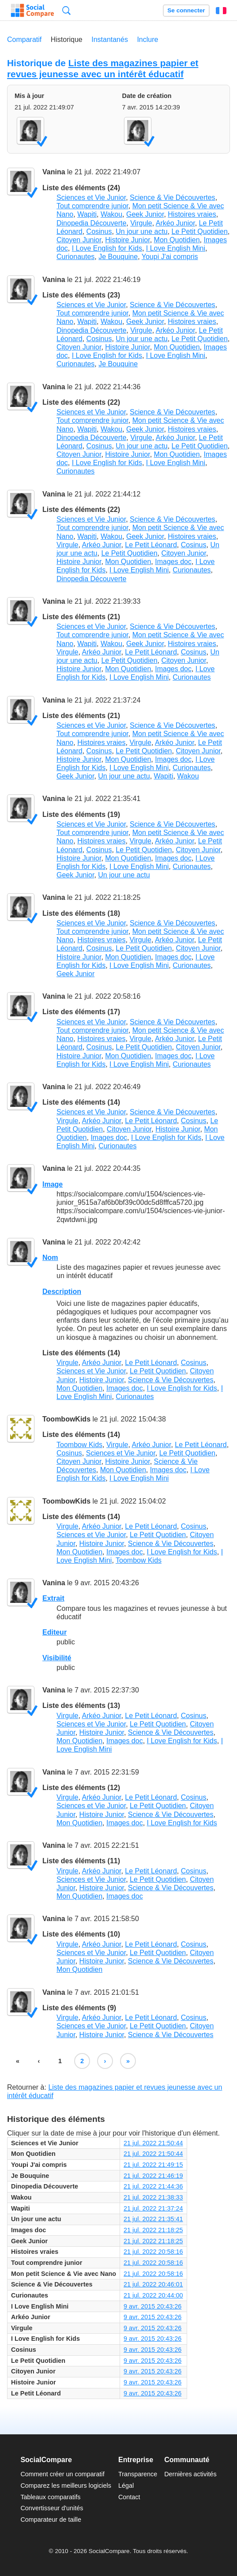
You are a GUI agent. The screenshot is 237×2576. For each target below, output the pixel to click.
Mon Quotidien (177, 240)
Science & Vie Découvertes (172, 197)
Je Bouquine (118, 256)
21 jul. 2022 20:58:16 (153, 2251)
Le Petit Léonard (151, 545)
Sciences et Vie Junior (91, 197)
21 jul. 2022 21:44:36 (153, 2186)
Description (61, 1291)
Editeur (54, 1632)
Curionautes (75, 256)
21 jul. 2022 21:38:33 (153, 2197)
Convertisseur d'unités (51, 2508)
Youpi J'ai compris (170, 256)
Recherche (66, 10)
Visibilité (56, 1658)
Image (52, 1184)
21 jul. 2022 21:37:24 (153, 2208)
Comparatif (24, 39)
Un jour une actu (141, 231)
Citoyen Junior (78, 240)
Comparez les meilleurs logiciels (65, 2485)
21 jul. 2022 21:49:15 (153, 2164)
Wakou (111, 214)
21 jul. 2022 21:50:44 (153, 2143)
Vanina (53, 172)
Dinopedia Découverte (91, 223)
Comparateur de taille (50, 2519)
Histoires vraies (192, 214)
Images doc (173, 561)
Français (221, 10)
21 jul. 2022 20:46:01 (153, 2284)
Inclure (147, 39)
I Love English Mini (175, 248)
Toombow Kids (79, 1444)
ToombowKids (66, 1419)
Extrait (53, 1598)
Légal (126, 2485)
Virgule (141, 223)
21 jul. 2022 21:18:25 (153, 2230)
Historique (67, 39)
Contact (129, 2497)
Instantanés (109, 39)
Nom (50, 1257)
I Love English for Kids (107, 248)
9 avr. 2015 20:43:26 (152, 2306)
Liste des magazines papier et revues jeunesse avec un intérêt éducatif (102, 68)
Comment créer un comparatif (62, 2474)
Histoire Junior (127, 240)
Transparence (137, 2474)
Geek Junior (145, 214)
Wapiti (87, 214)
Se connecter (186, 10)
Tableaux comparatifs (50, 2497)
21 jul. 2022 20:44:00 (153, 2295)
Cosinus (99, 231)
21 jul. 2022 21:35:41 (153, 2219)
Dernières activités (190, 2474)
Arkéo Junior (175, 223)
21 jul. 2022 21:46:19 (153, 2175)
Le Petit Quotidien (200, 231)
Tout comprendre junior (92, 206)
